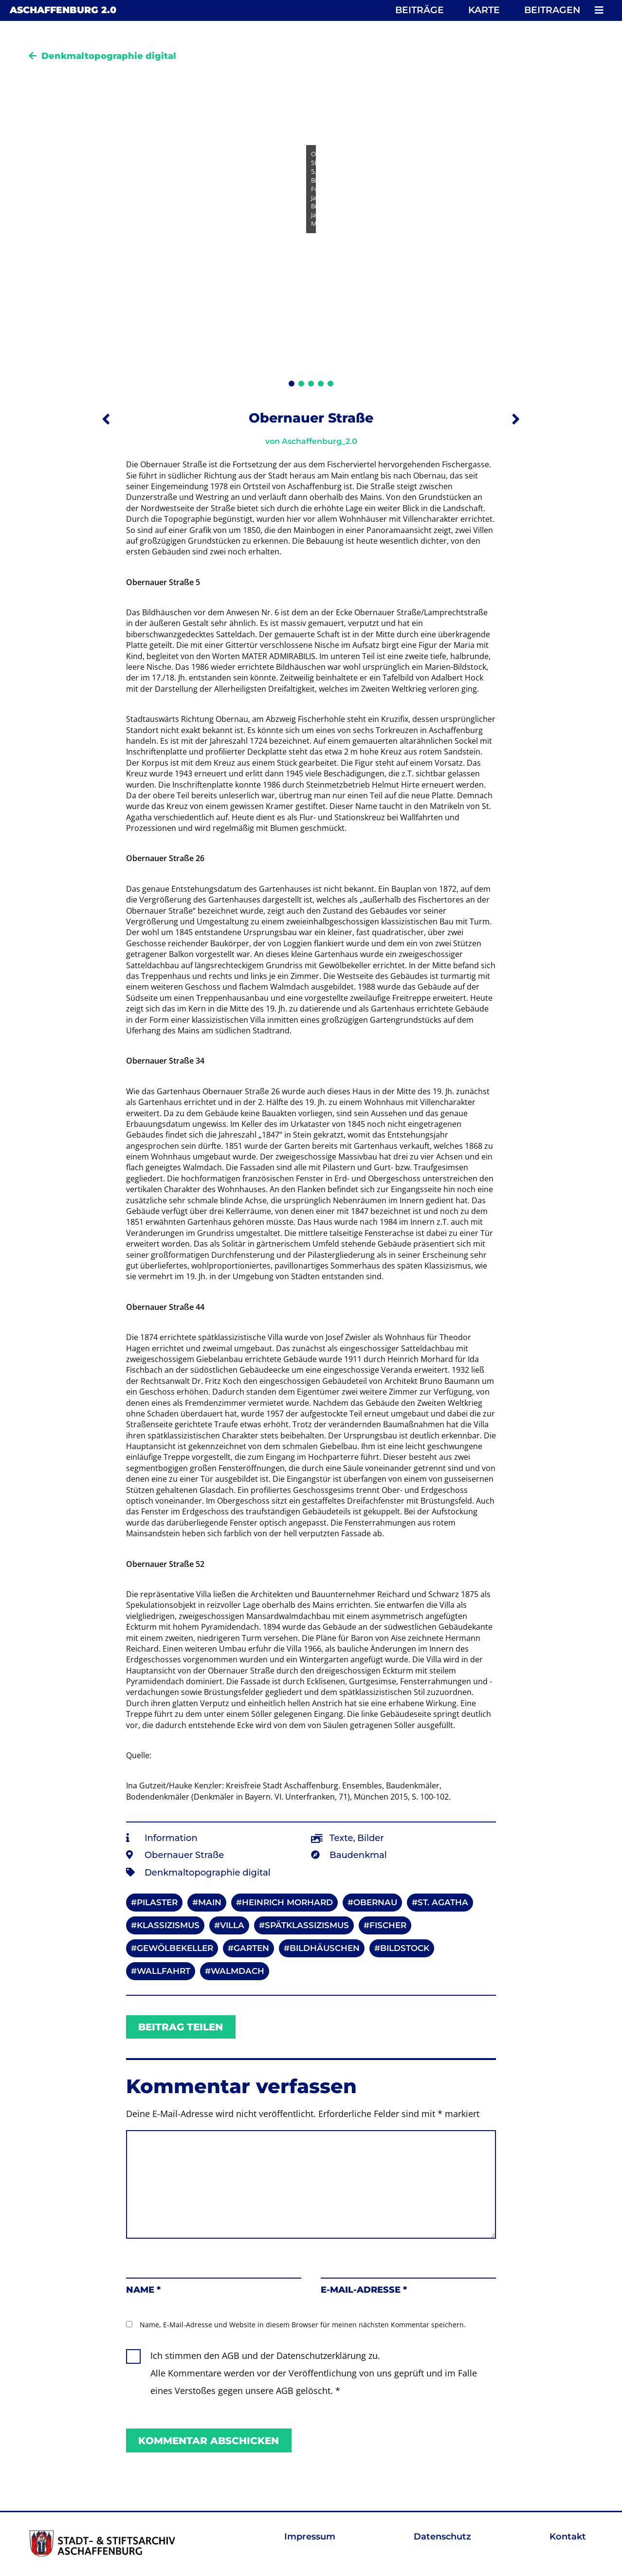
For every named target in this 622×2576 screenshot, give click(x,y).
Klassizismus (168, 1925)
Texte (341, 1838)
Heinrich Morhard (287, 1902)
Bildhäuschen (325, 1948)
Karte (484, 10)
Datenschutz (442, 2536)
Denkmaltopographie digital (108, 56)
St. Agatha (443, 1902)
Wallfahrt (163, 1971)
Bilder (370, 1838)
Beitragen (552, 10)
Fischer (387, 1925)
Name (143, 2289)
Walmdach (237, 1971)
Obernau (375, 1902)
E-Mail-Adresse (364, 2289)
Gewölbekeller (175, 1948)
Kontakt (567, 2536)
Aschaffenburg (63, 10)
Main (209, 1902)
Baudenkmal (358, 1855)
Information (171, 1838)
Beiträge (419, 10)
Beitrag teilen (180, 2027)
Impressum (309, 2536)
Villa (232, 1925)
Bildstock (404, 1948)
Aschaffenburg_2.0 (319, 441)
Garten (251, 1948)
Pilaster (157, 1902)
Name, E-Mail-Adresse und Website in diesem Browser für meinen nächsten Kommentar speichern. (303, 2324)
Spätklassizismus (307, 1925)
